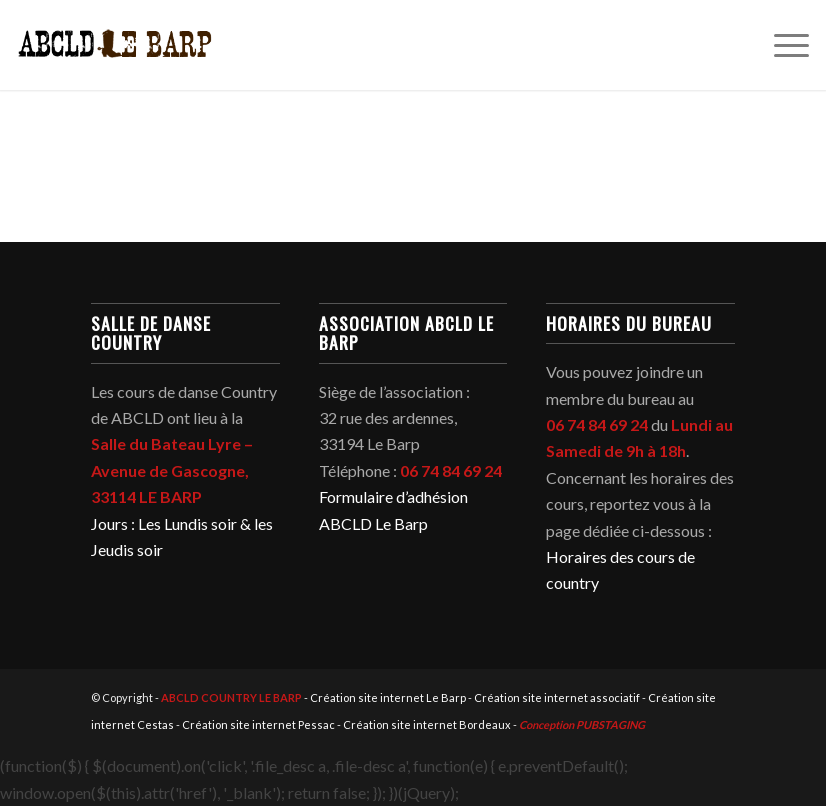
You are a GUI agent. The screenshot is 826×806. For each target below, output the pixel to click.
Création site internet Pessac (258, 724)
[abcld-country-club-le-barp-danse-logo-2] (115, 45)
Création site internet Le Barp (388, 697)
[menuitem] (781, 45)
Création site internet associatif (557, 697)
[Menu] (781, 45)
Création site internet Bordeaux (427, 724)
